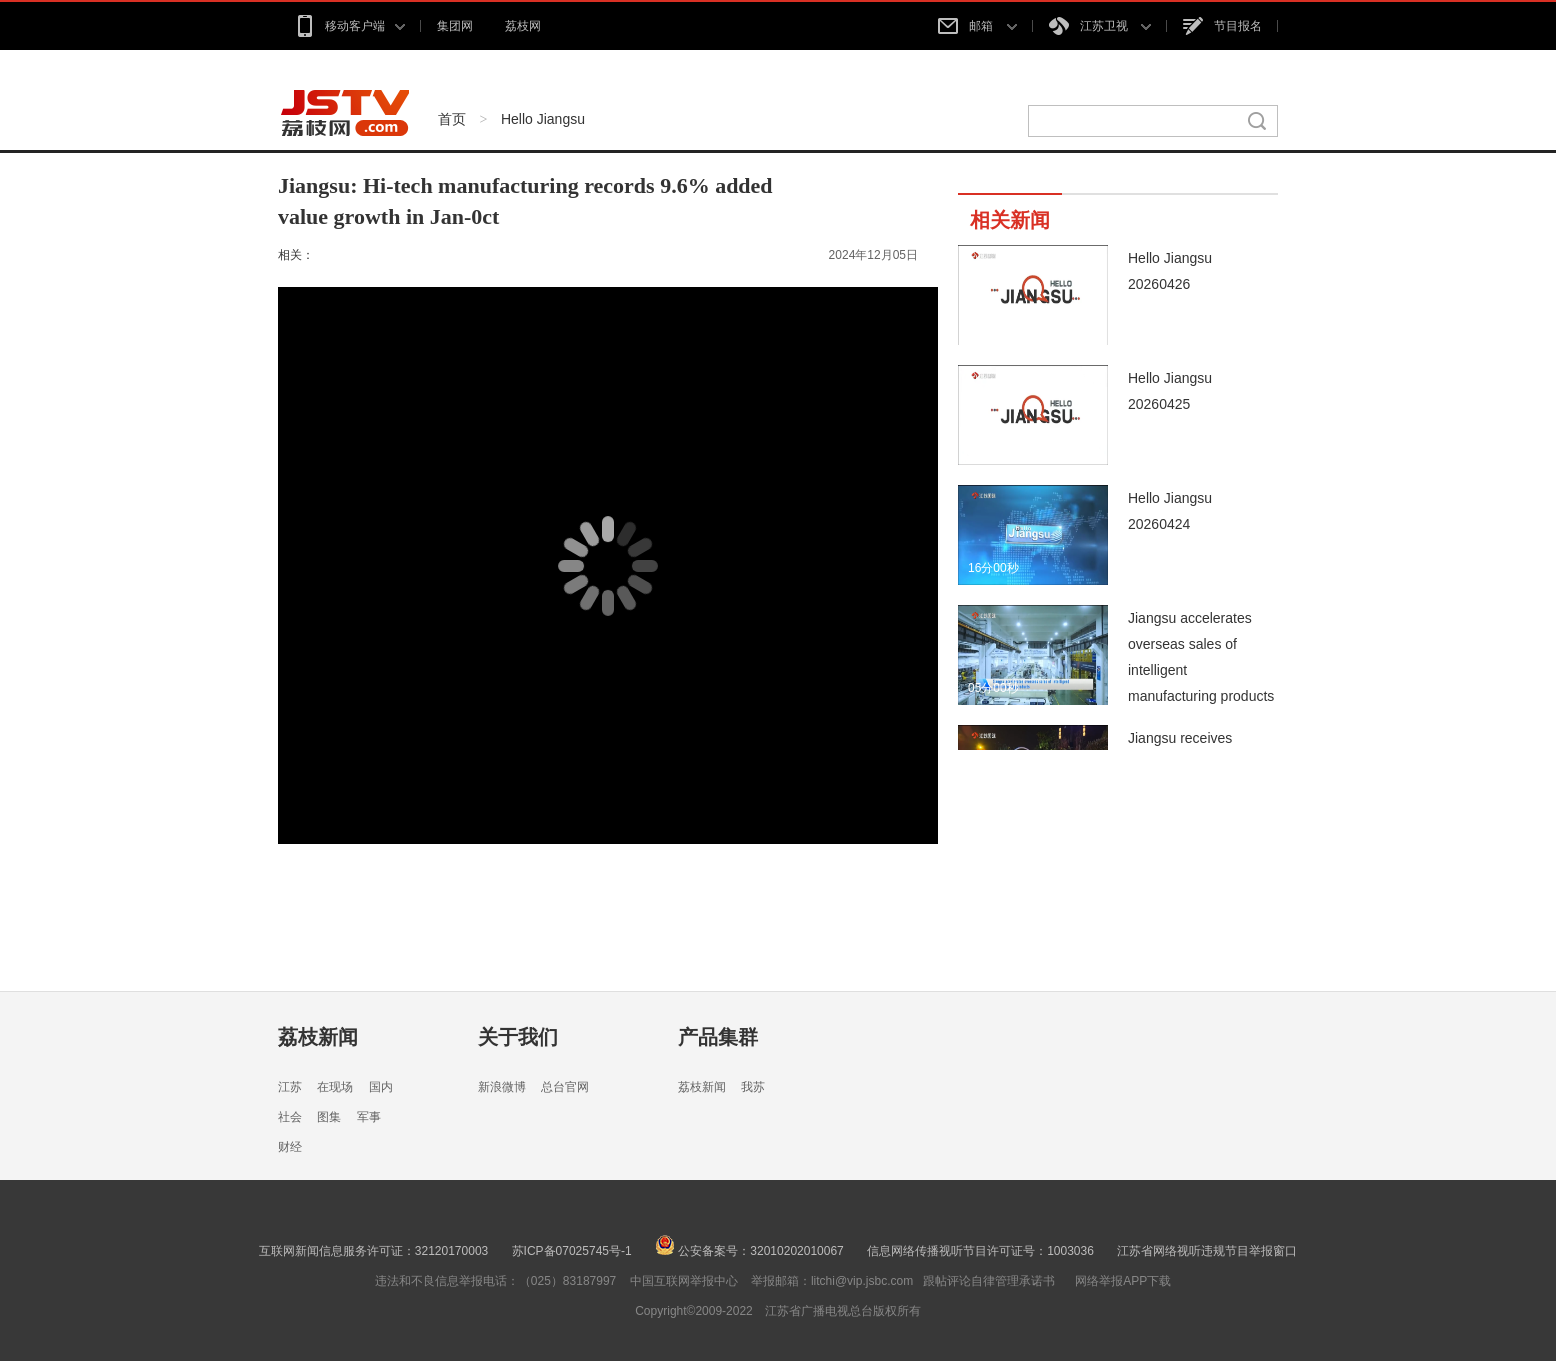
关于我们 (518, 1037)
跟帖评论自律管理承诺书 (989, 1281)
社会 (290, 1117)
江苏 (290, 1087)
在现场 (335, 1087)
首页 (452, 119)
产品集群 (718, 1037)
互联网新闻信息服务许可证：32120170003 (373, 1251)
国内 (381, 1087)
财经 (290, 1147)
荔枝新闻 (318, 1037)
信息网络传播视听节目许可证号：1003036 (980, 1251)
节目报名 (1222, 26)
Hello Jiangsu (543, 119)
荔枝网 (523, 26)
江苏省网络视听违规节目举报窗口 (1207, 1251)
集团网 (455, 26)
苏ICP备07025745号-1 (572, 1251)
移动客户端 (349, 26)
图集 (329, 1117)
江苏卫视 (1100, 26)
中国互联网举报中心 (684, 1281)
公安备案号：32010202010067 (749, 1251)
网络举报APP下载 (1123, 1281)
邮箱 (977, 26)
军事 (369, 1117)
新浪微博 (502, 1087)
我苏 (753, 1087)
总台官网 (565, 1087)
